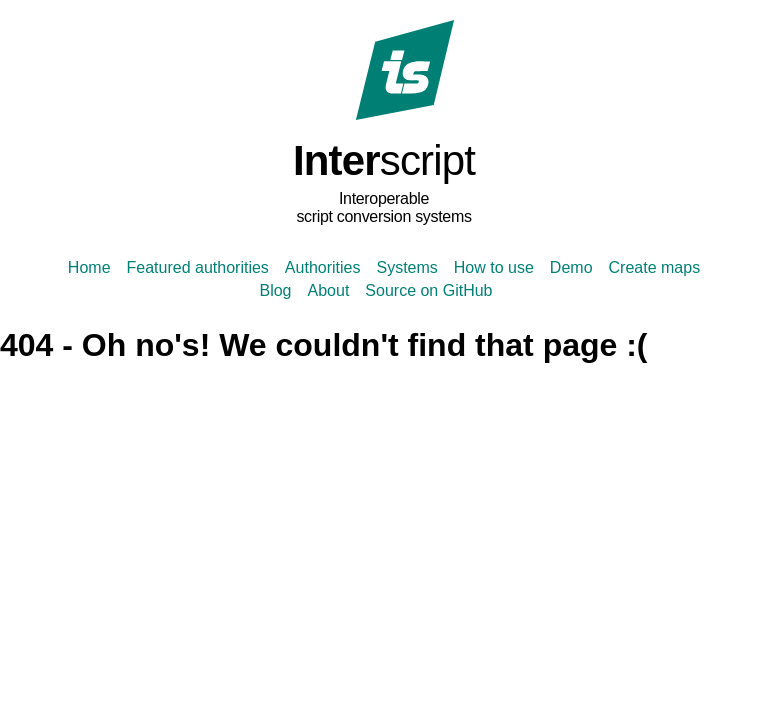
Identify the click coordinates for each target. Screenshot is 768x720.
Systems (406, 267)
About (329, 290)
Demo (571, 267)
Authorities (323, 267)
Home (89, 267)
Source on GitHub (428, 290)
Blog (275, 290)
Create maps (655, 267)
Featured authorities (198, 267)
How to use (494, 267)
